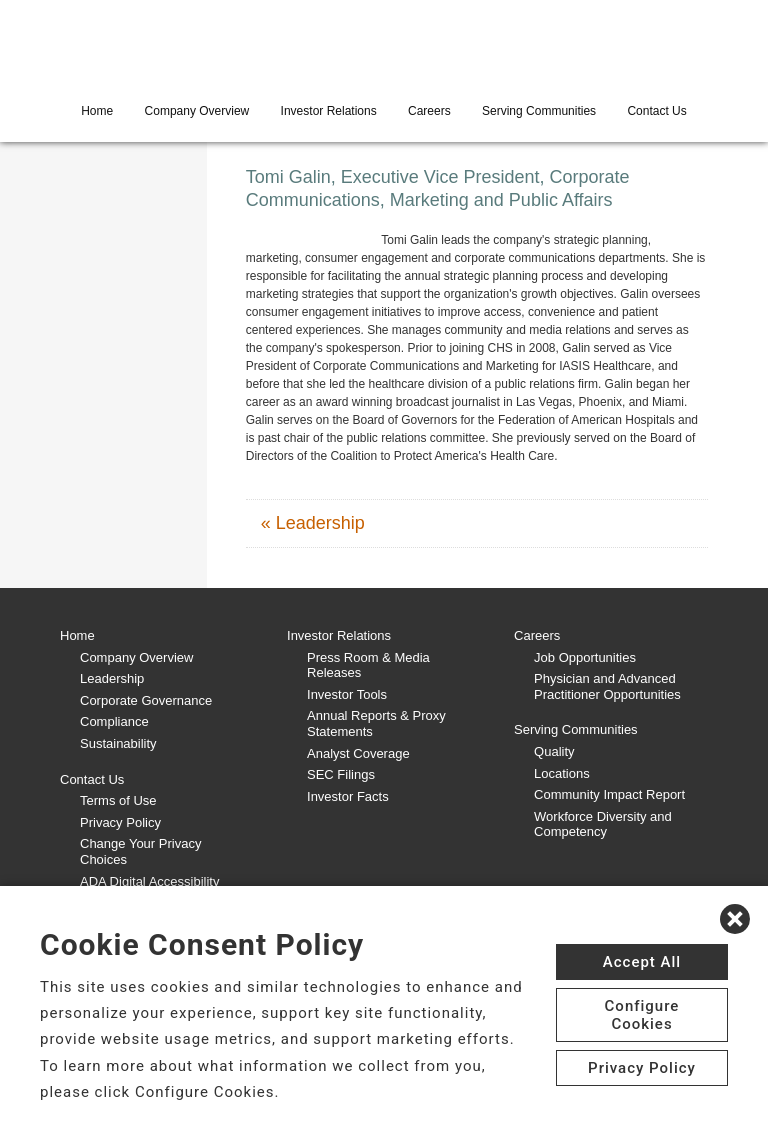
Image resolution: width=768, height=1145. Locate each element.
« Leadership (313, 523)
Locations (562, 773)
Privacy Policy (120, 822)
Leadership (112, 678)
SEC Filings (341, 774)
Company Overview (197, 111)
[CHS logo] (384, 45)
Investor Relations (329, 111)
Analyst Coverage (358, 753)
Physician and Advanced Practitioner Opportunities (607, 686)
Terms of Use (118, 800)
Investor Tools (347, 694)
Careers (429, 111)
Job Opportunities (585, 657)
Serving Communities (539, 111)
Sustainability (118, 743)
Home (97, 111)
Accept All (642, 962)
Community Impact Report (609, 794)
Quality (554, 751)
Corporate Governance (146, 700)
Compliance (114, 721)
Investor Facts (348, 796)
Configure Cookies (642, 1015)
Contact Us (656, 111)
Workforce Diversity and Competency (603, 824)
